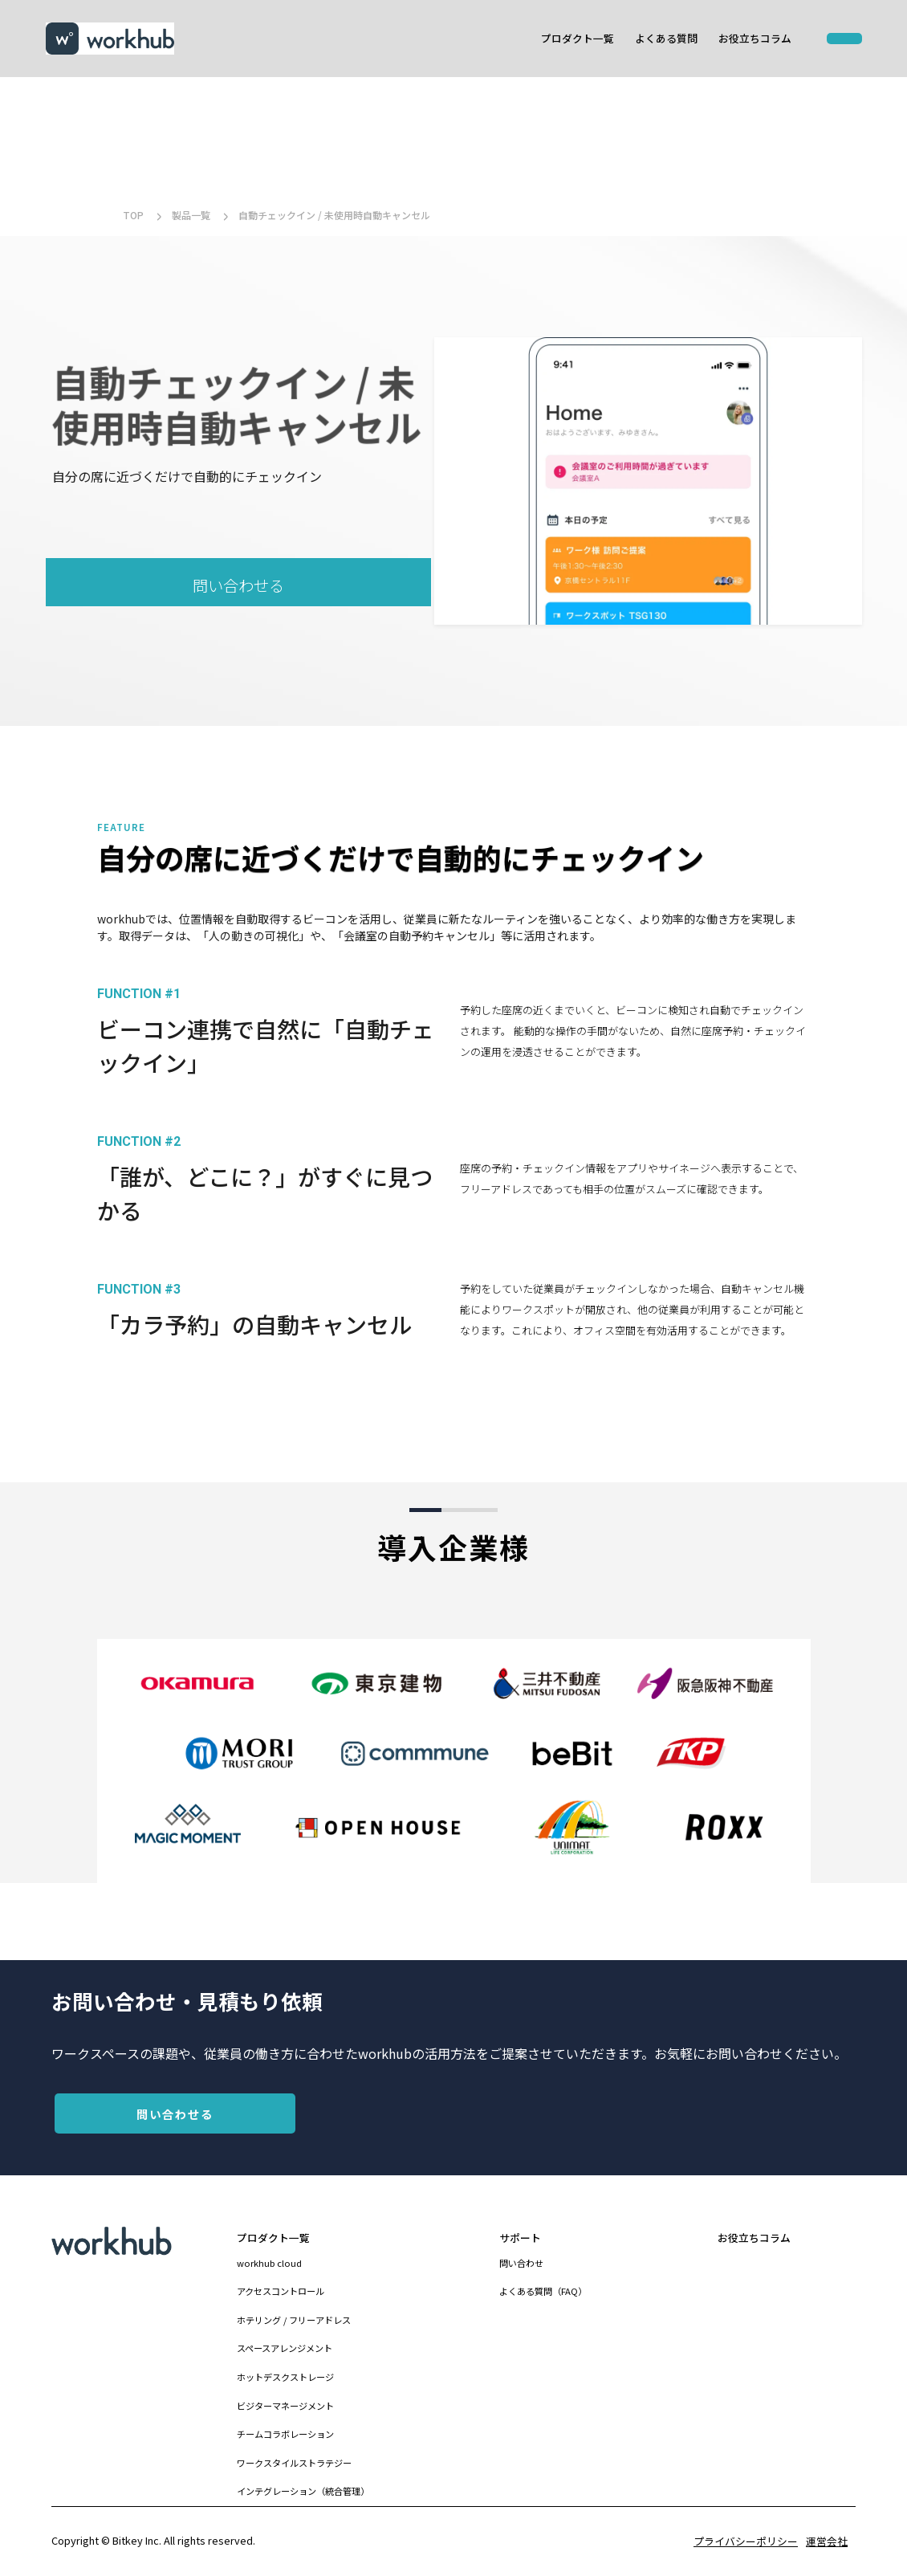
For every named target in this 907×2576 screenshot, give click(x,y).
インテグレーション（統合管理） (303, 2490)
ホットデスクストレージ (285, 2376)
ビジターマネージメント (285, 2405)
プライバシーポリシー (745, 2541)
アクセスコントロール (280, 2291)
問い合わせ (521, 2262)
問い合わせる (238, 585)
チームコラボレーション (285, 2433)
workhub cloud (269, 2262)
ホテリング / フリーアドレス (294, 2319)
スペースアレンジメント (284, 2348)
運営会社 (827, 2541)
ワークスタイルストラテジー (294, 2462)
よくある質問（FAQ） (543, 2291)
